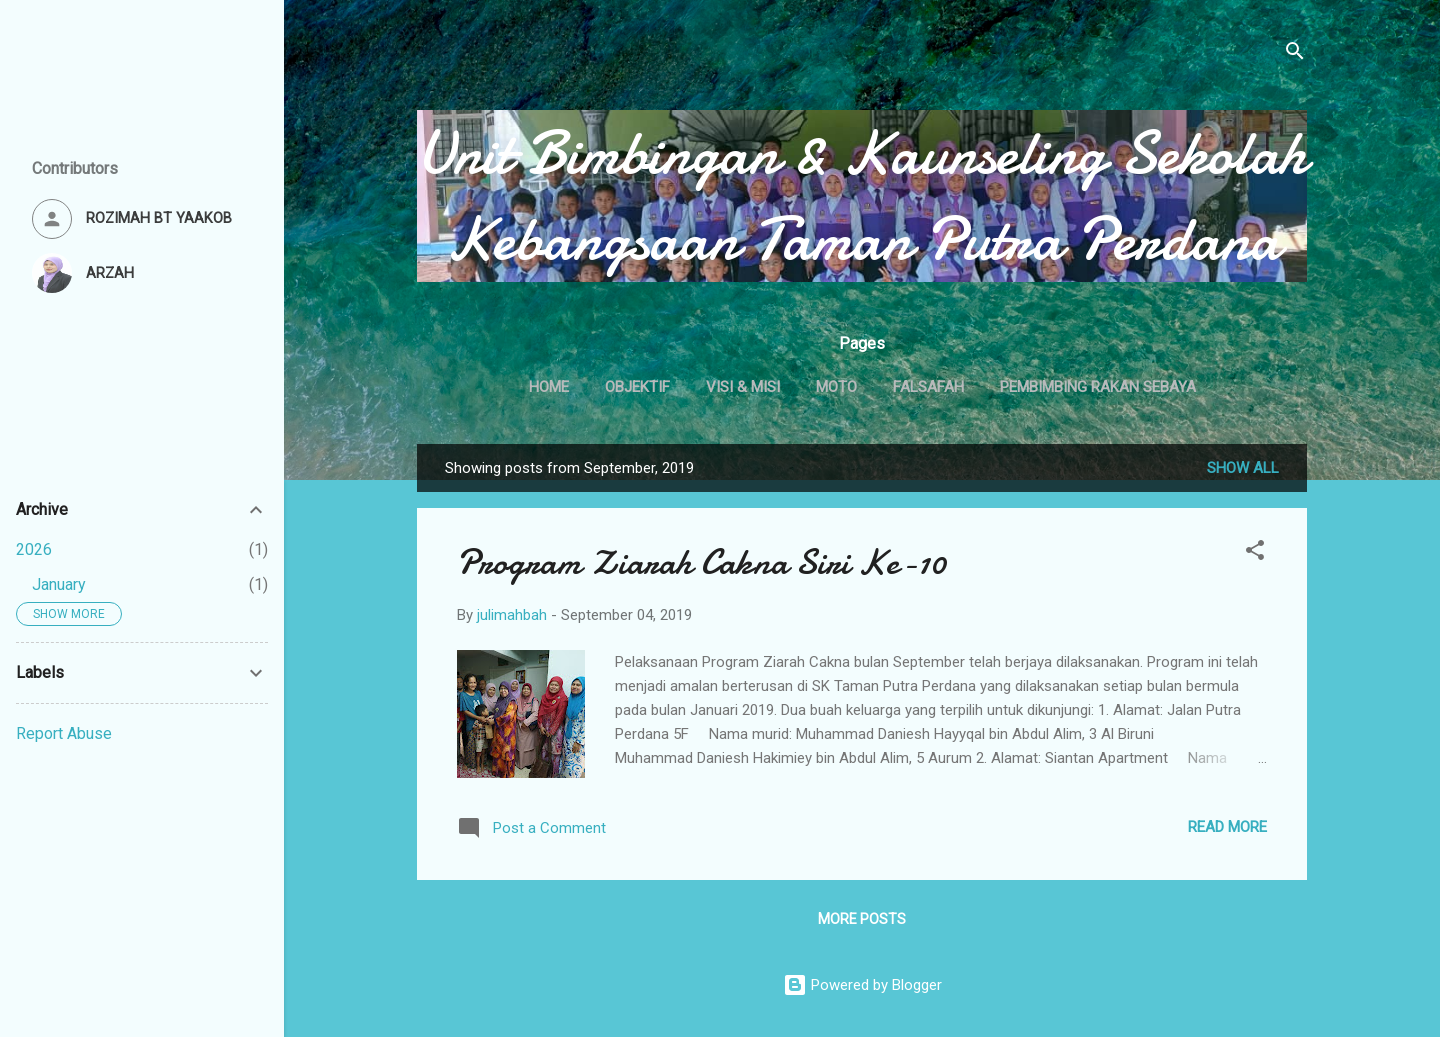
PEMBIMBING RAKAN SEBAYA (1098, 387)
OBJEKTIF (637, 387)
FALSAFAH (928, 387)
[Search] (1295, 54)
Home (549, 387)
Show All (1243, 468)
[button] (1255, 553)
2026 (34, 549)
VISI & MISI (743, 387)
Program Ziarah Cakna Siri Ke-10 (701, 562)
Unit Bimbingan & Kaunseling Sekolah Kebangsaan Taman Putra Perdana (862, 196)
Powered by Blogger (862, 985)
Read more (1227, 827)
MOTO (836, 387)
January (59, 584)
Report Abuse (64, 733)
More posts (862, 919)
